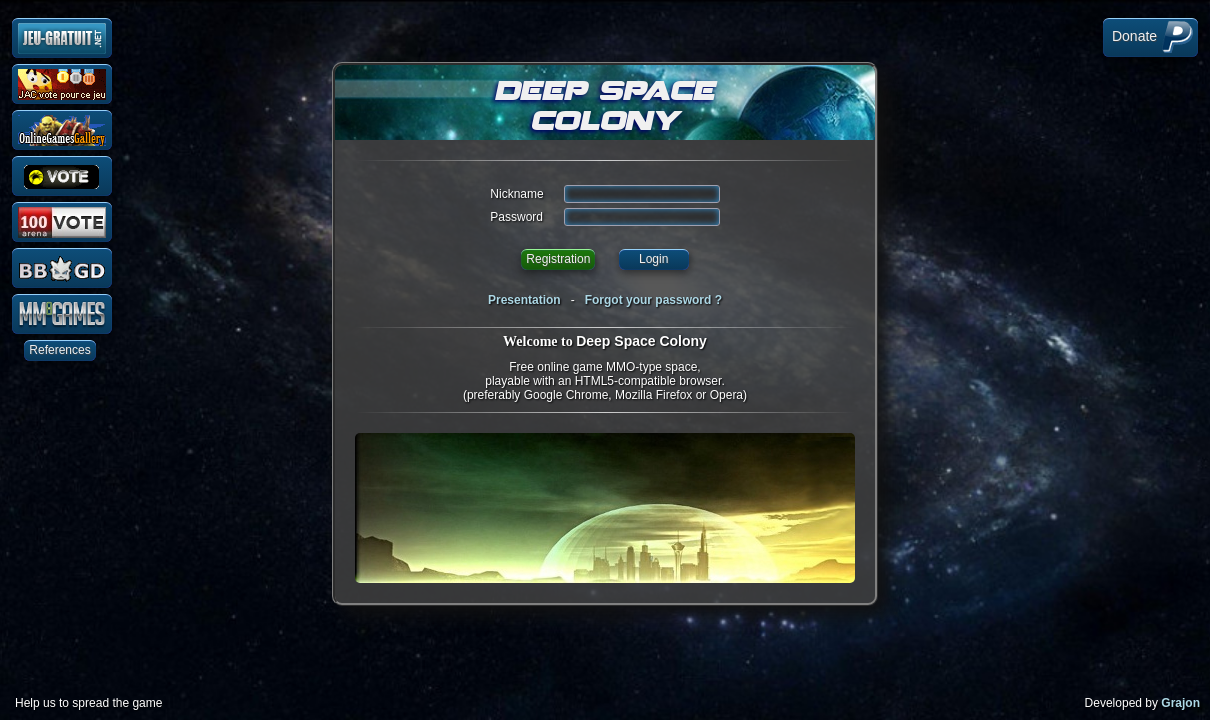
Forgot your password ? (653, 300)
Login (653, 259)
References (59, 350)
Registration (558, 259)
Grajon (1180, 703)
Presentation (524, 300)
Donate (1150, 37)
